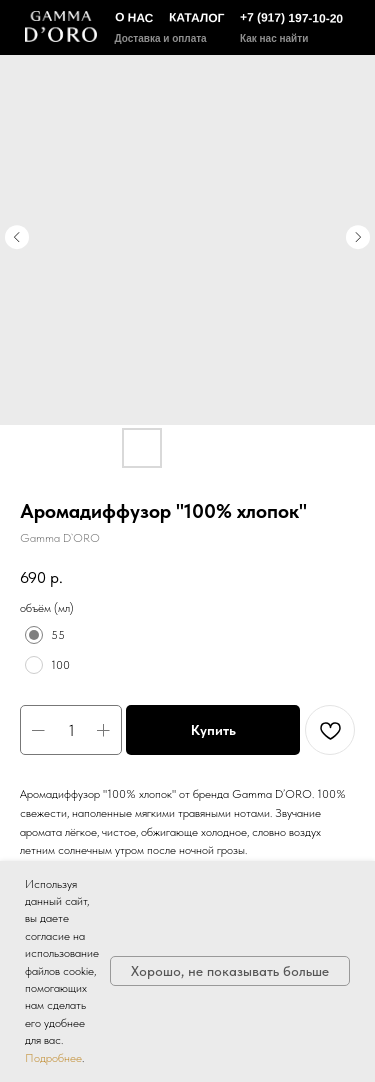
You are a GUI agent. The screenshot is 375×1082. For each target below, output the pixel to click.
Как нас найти (274, 38)
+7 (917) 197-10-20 (290, 18)
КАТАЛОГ (197, 17)
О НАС (133, 17)
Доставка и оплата (161, 38)
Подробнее (53, 1058)
